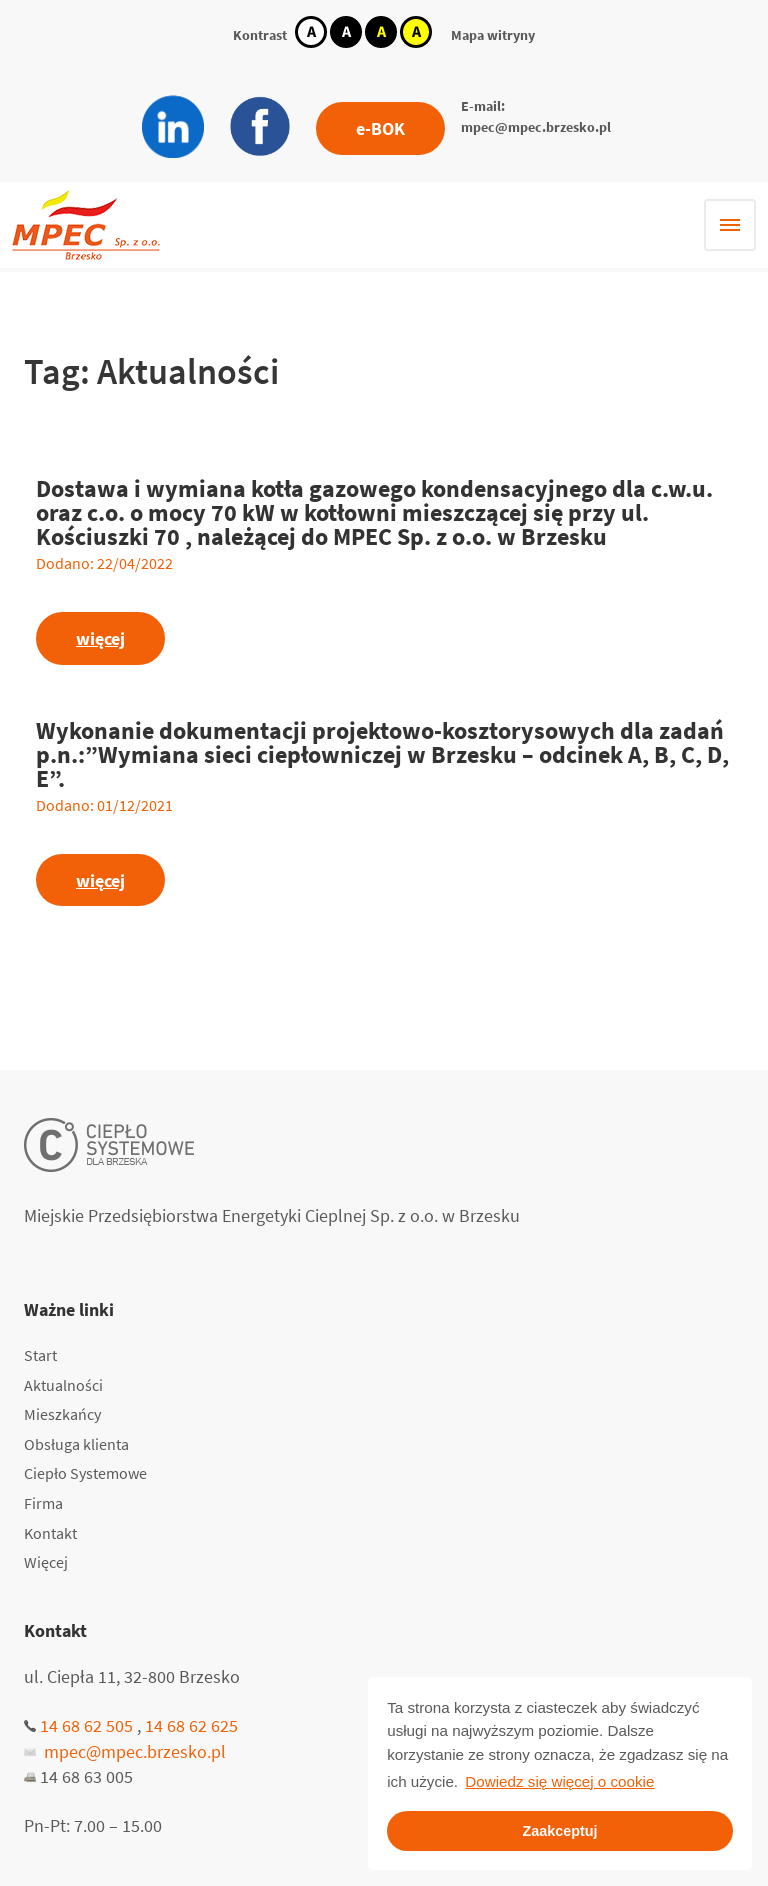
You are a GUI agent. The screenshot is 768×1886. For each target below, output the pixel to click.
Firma (43, 1503)
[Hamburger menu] (730, 225)
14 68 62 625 (191, 1725)
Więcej (46, 1562)
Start (40, 1355)
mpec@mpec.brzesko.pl (536, 127)
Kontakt (50, 1533)
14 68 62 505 (86, 1725)
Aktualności (63, 1385)
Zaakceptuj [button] (559, 1831)
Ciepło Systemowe (85, 1473)
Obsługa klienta (76, 1444)
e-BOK (380, 128)
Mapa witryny (493, 35)
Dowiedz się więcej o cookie (559, 1781)
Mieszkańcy (62, 1414)
